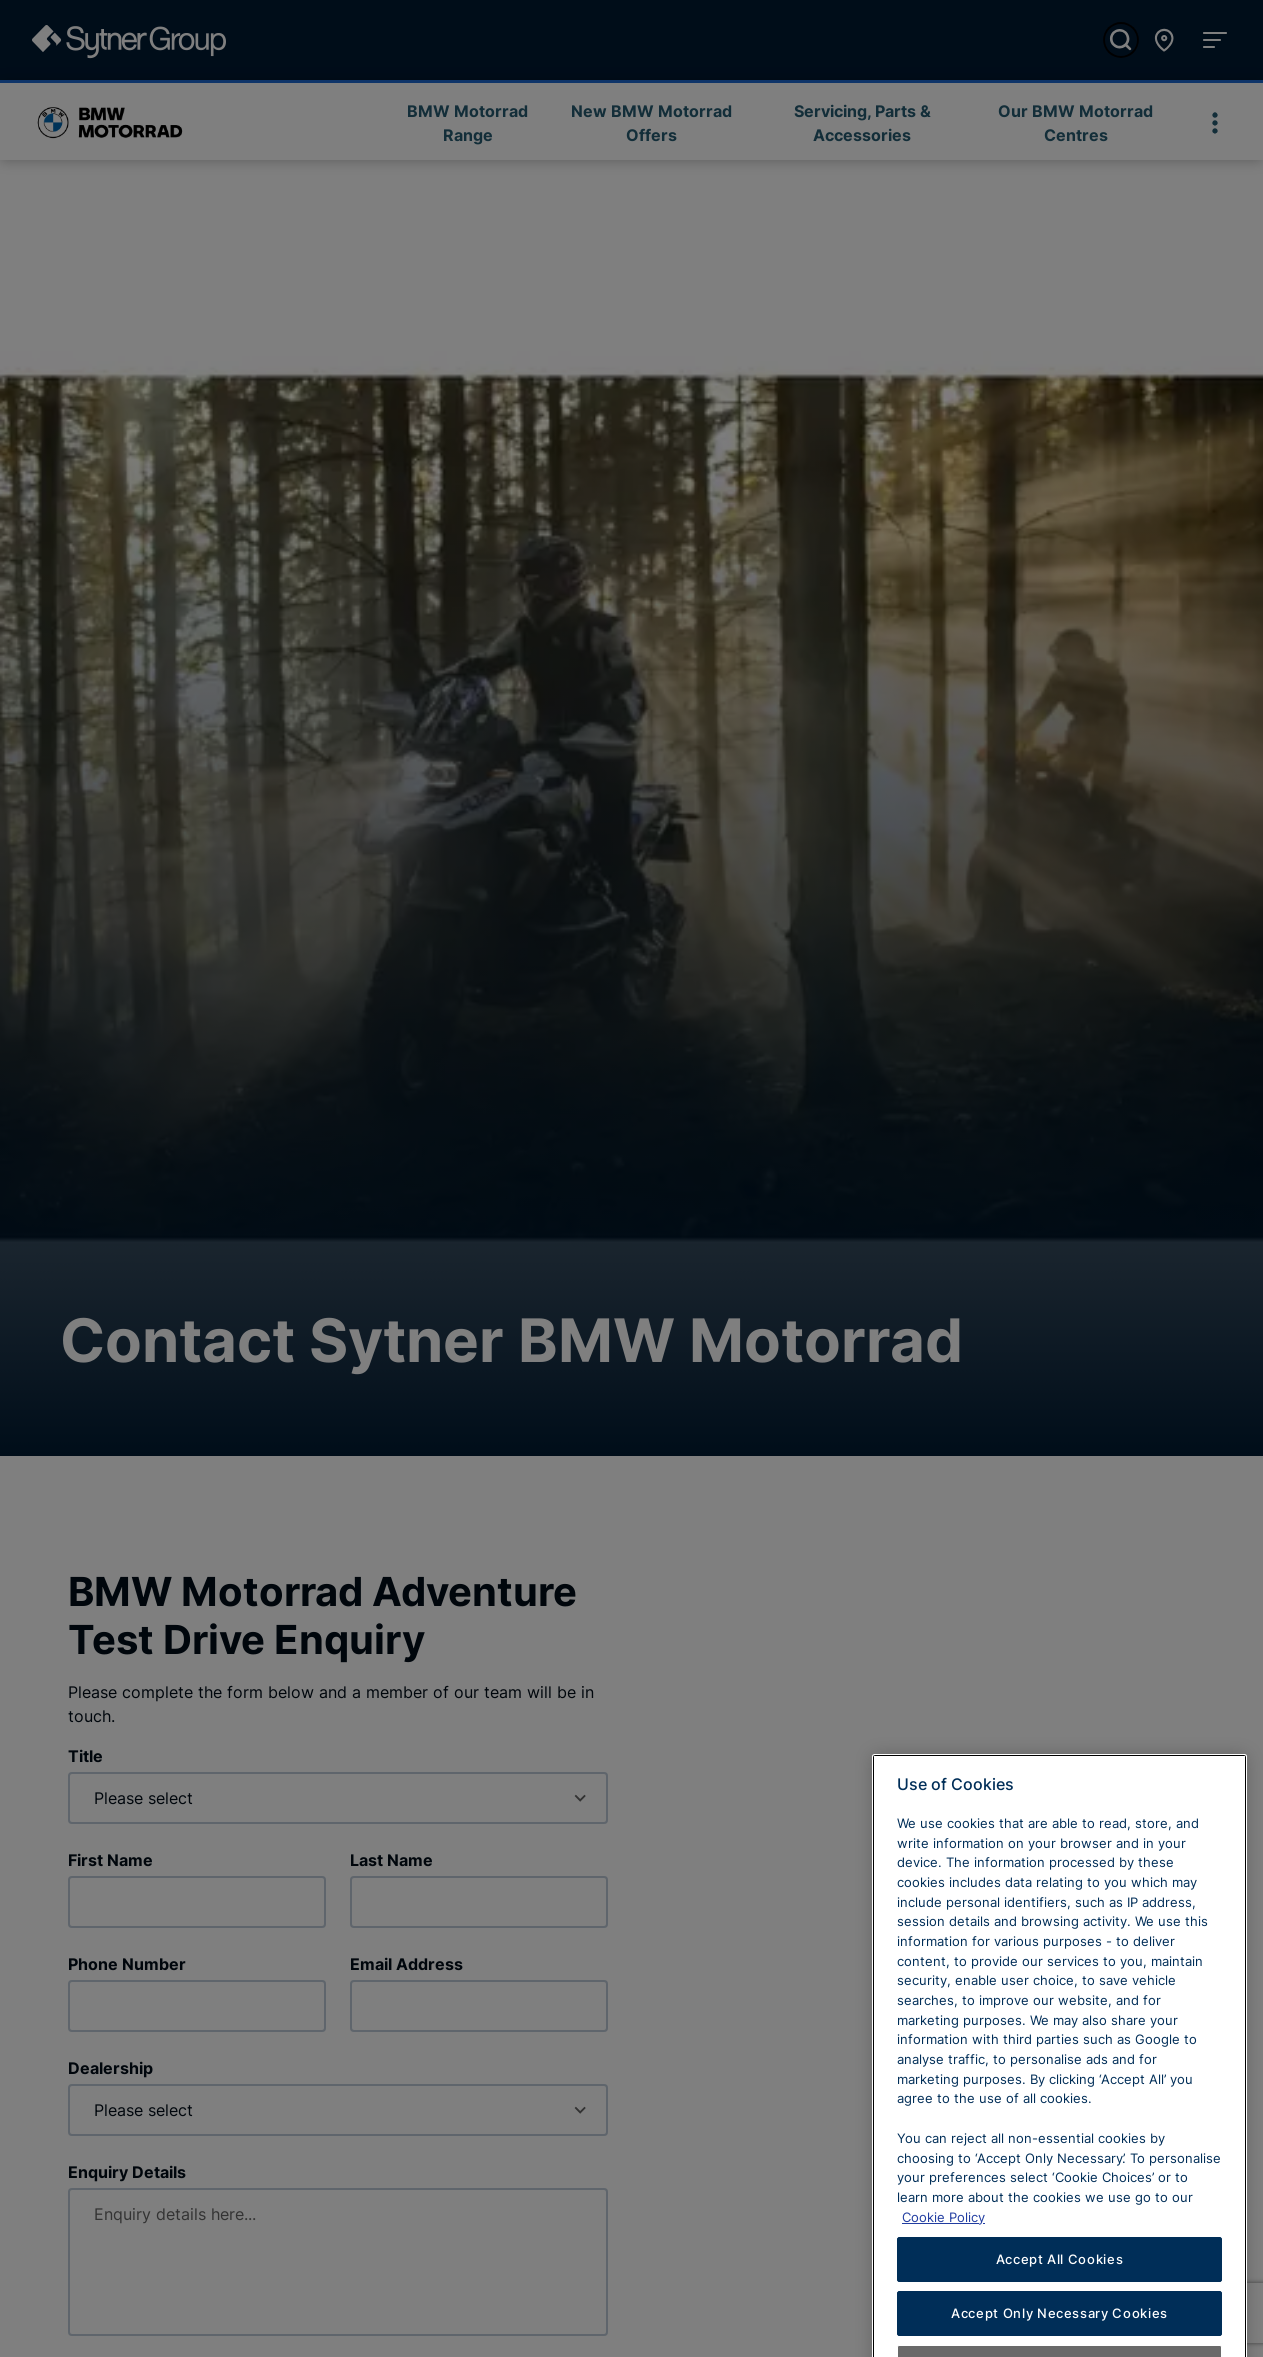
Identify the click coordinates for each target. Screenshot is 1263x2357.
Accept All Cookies (1060, 2313)
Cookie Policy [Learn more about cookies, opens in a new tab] (943, 2270)
